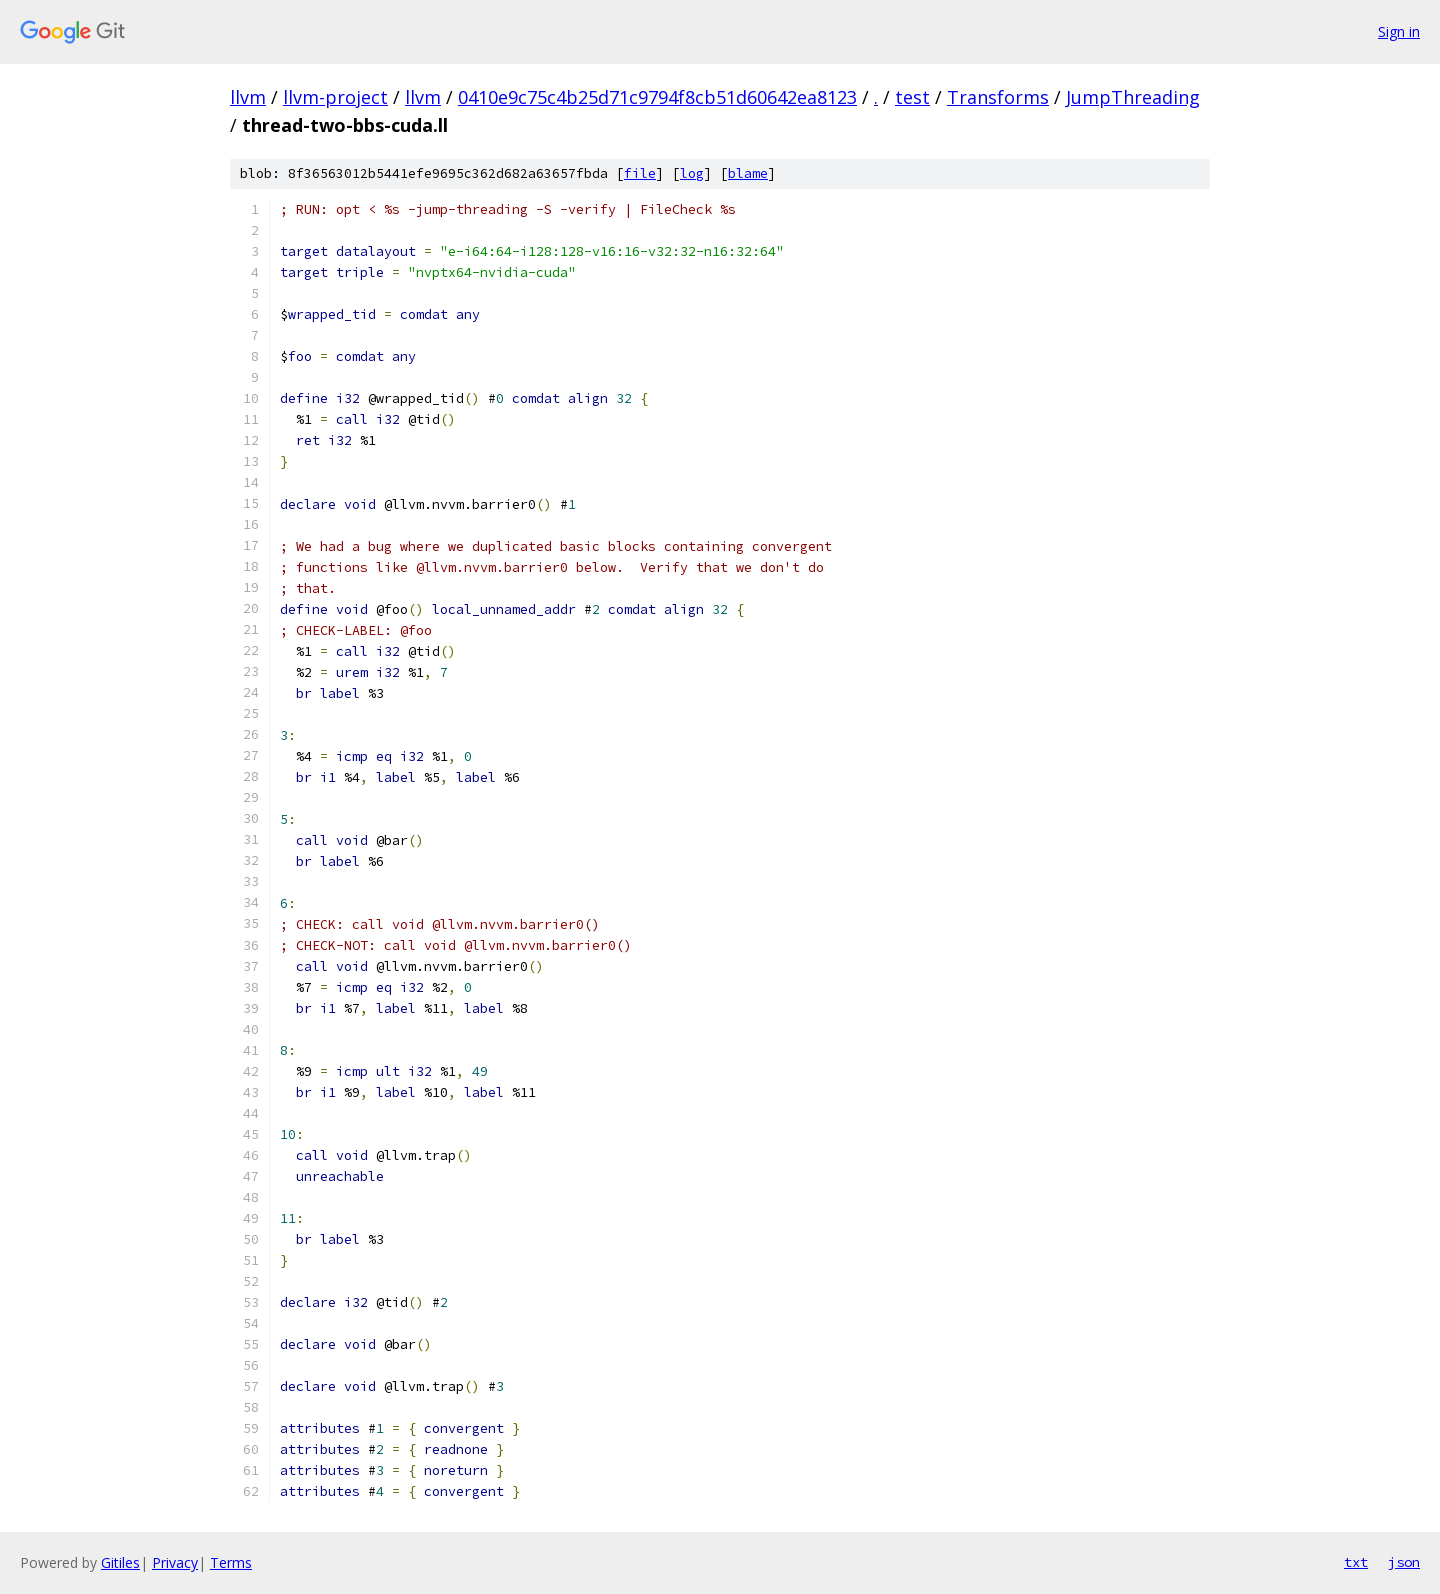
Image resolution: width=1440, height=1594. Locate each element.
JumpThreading (1133, 97)
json (1404, 1562)
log (692, 173)
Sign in (1399, 31)
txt (1356, 1562)
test (912, 97)
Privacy (175, 1562)
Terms (231, 1562)
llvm (248, 97)
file (640, 173)
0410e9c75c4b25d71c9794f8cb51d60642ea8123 (657, 97)
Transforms (998, 97)
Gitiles (120, 1562)
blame (748, 173)
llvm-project (335, 97)
